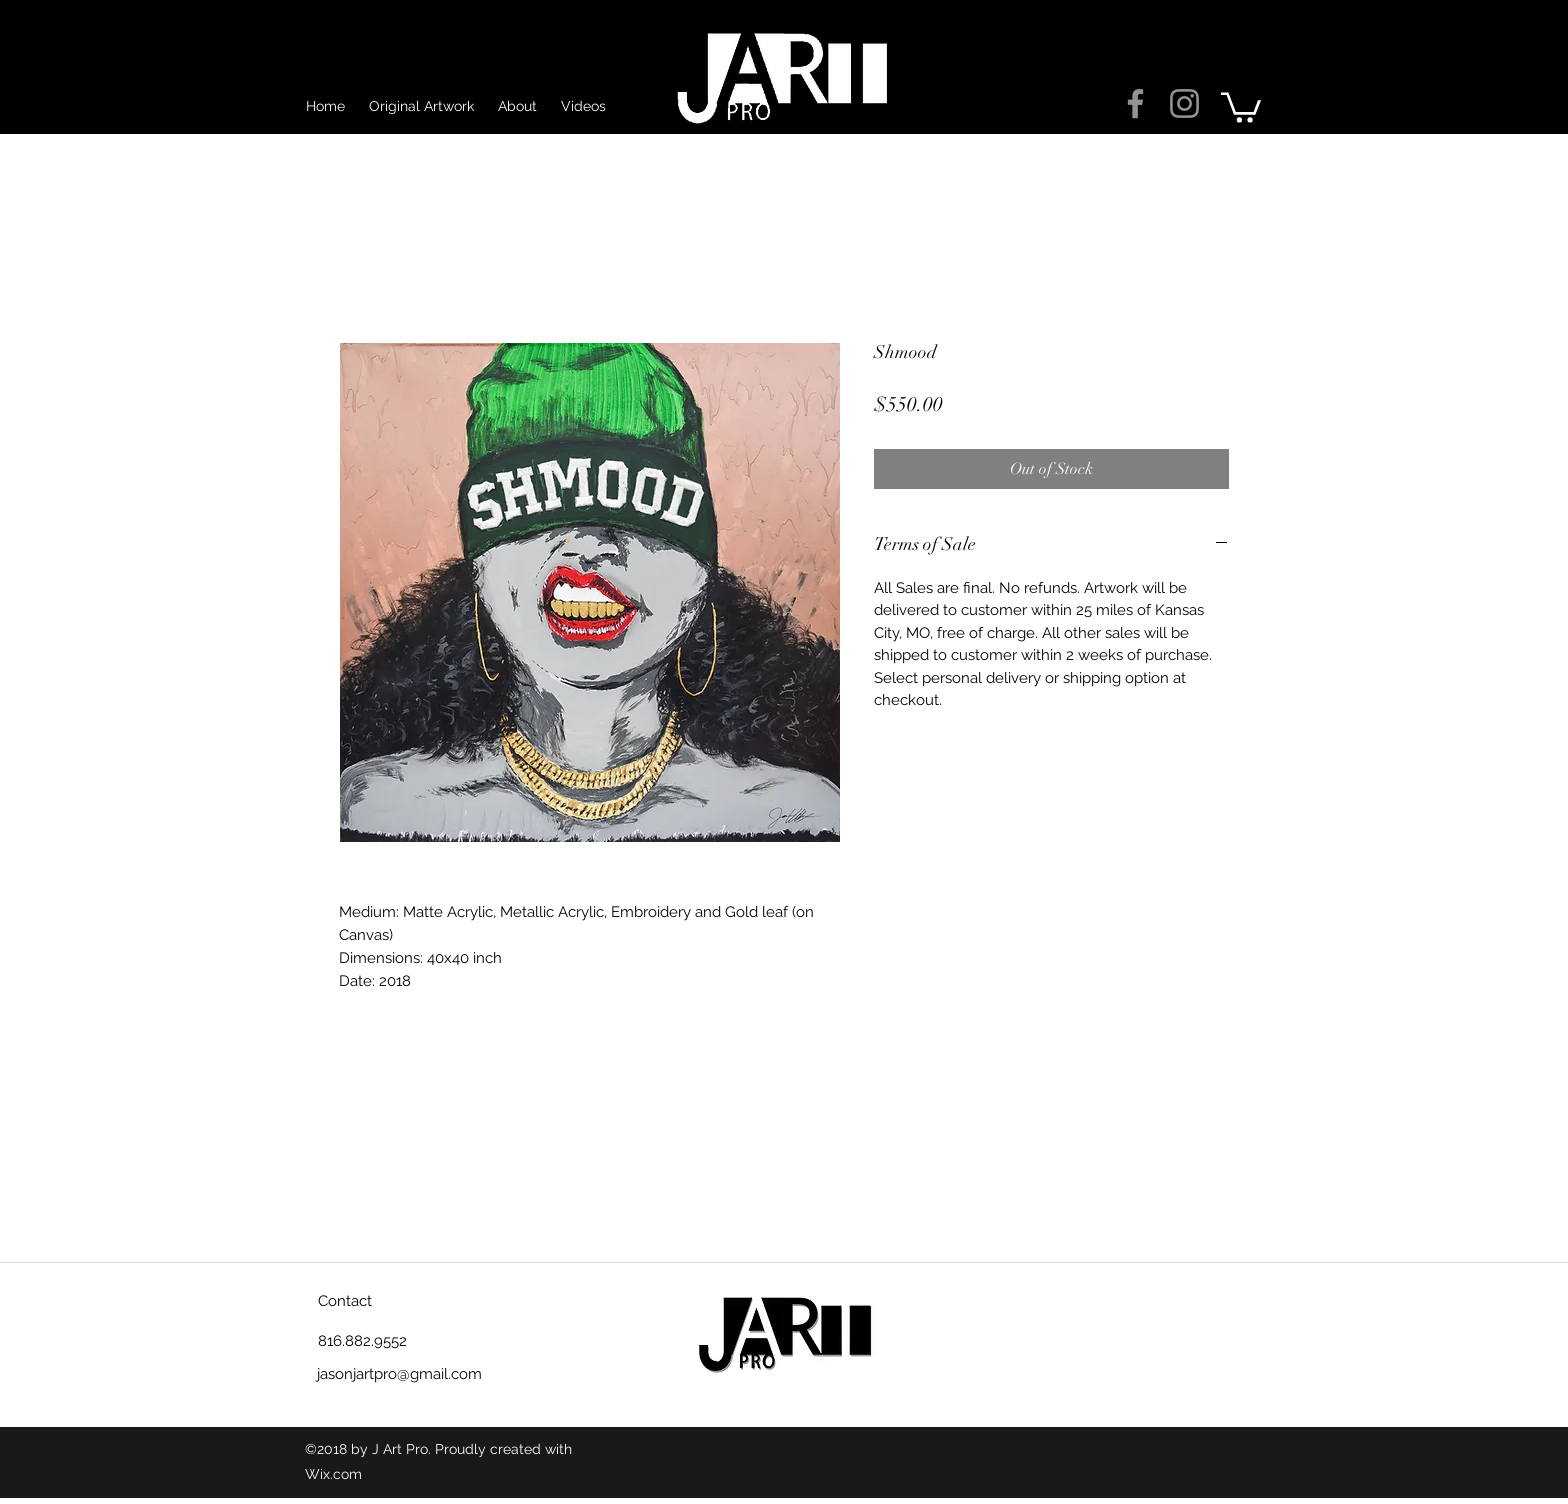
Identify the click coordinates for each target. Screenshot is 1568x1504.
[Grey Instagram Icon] (1184, 103)
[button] (1241, 106)
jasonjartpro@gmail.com (399, 1374)
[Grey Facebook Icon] (1135, 103)
